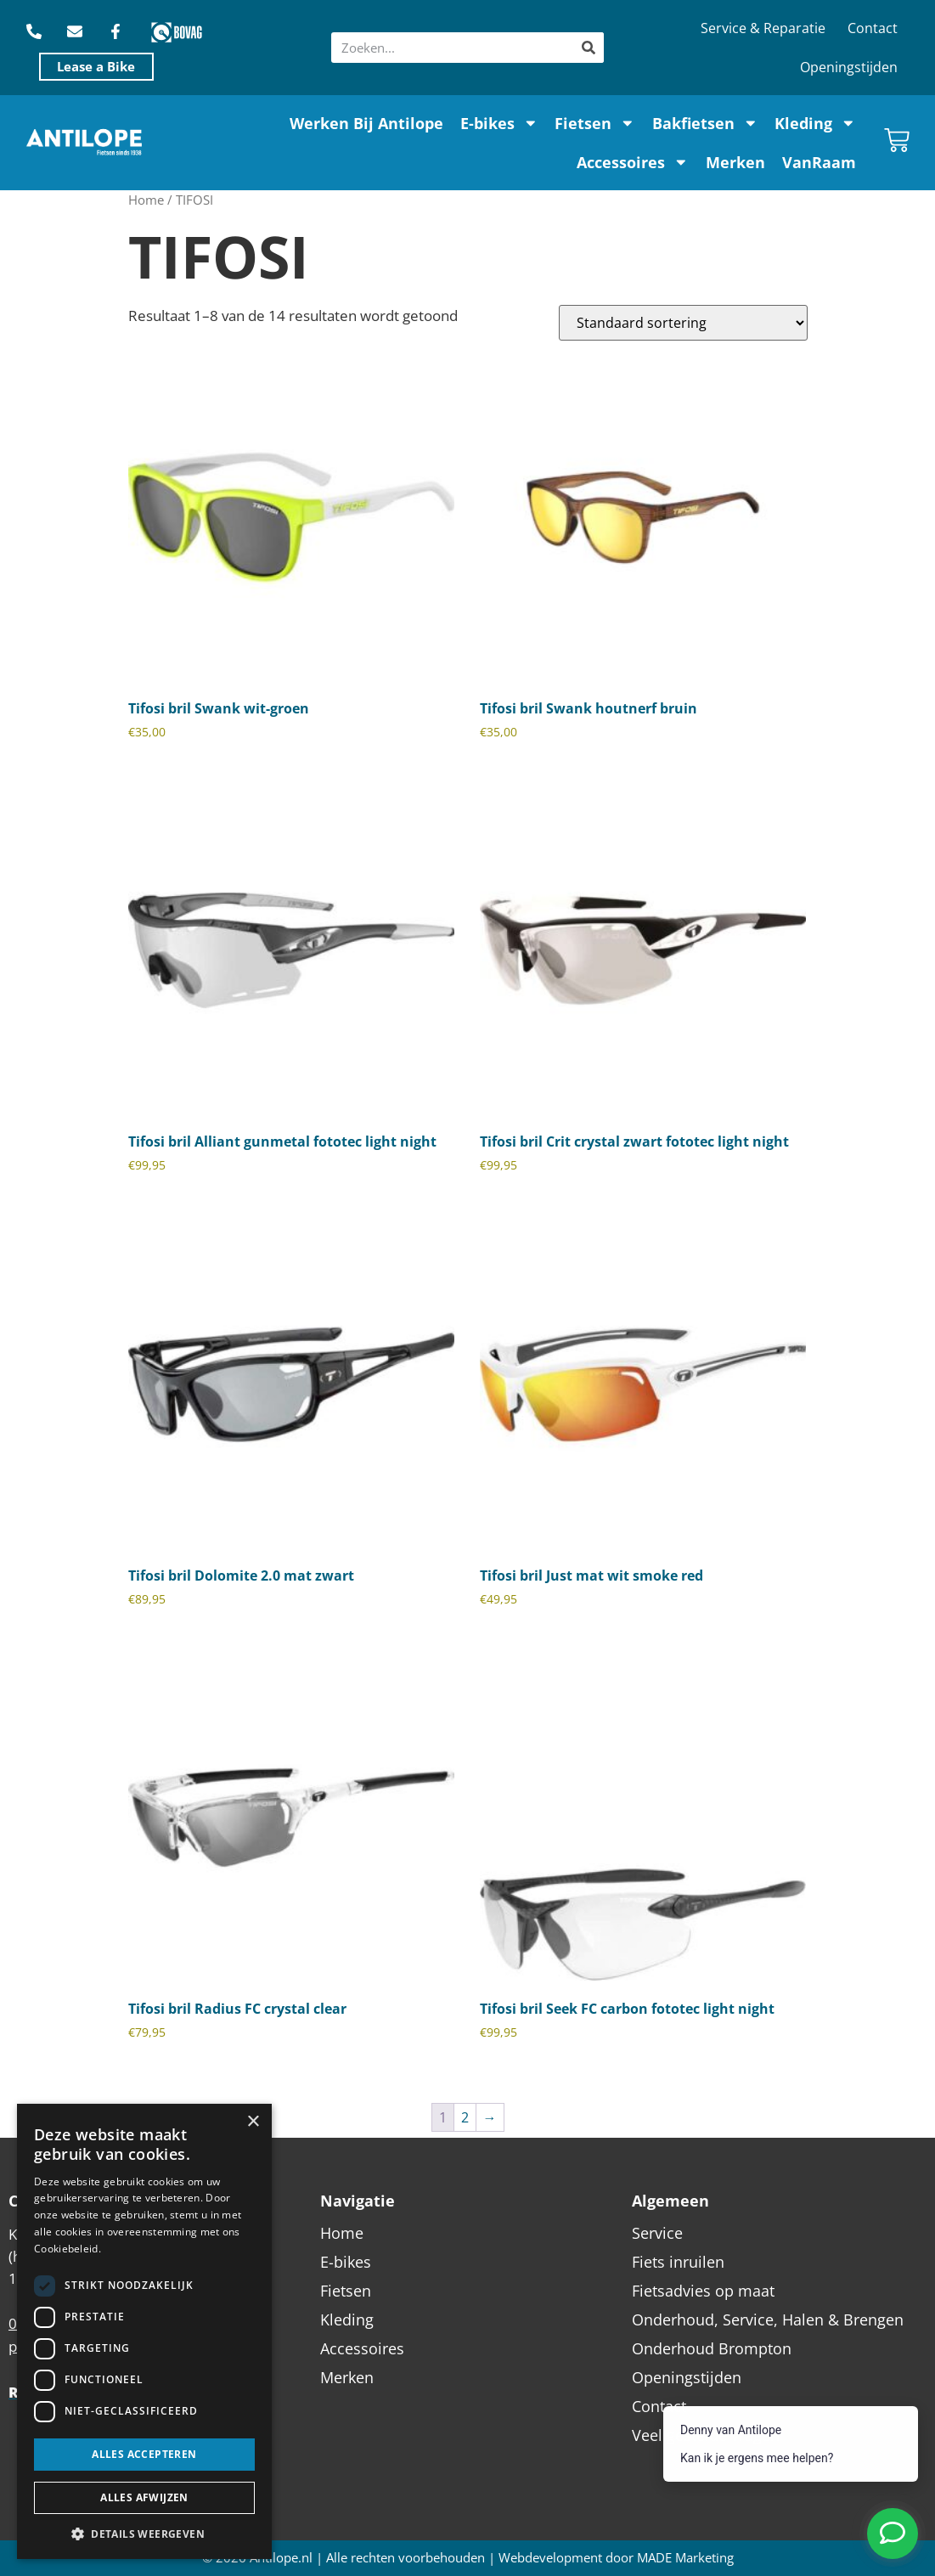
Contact (873, 28)
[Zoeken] (588, 47)
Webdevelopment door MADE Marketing (616, 2558)
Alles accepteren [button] (144, 2454)
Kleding (815, 123)
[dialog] (144, 2331)
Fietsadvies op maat (703, 2290)
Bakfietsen (705, 123)
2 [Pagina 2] (465, 2117)
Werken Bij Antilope (366, 123)
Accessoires (633, 162)
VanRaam (819, 162)
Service (657, 2233)
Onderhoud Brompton (711, 2348)
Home (146, 199)
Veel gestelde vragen (706, 2435)
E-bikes (499, 123)
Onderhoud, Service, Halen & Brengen (768, 2319)
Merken (735, 162)
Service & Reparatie (763, 28)
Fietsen (595, 123)
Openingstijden (849, 67)
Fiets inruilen (678, 2262)
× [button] (252, 2122)
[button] (144, 2533)
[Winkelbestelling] (683, 323)
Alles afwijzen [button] (144, 2497)
